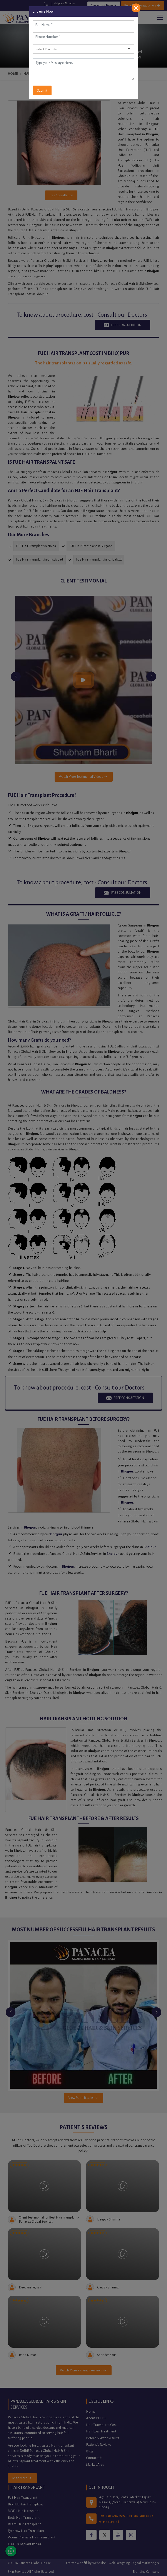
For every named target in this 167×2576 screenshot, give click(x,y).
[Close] (136, 7)
